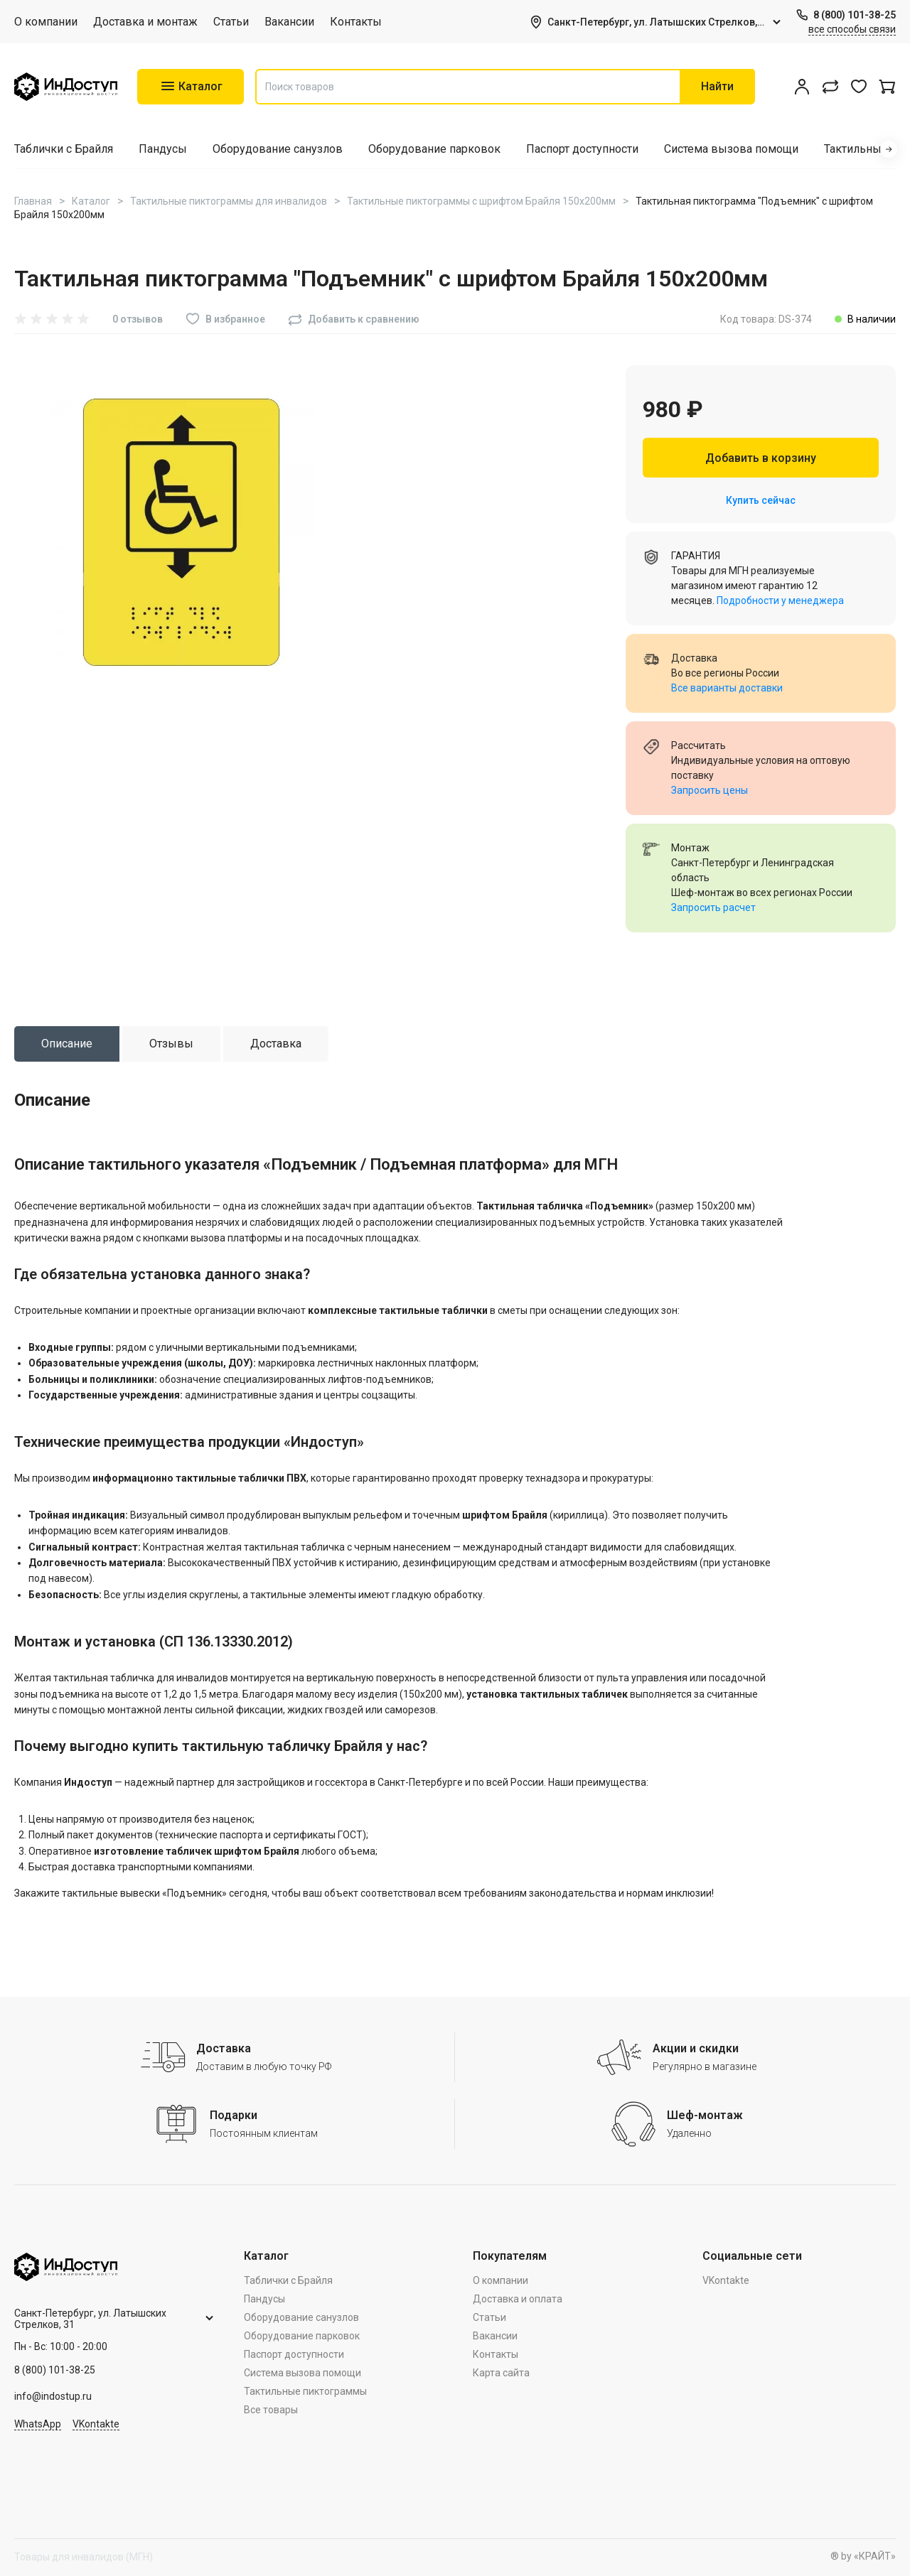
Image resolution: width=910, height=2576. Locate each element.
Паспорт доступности (582, 149)
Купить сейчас (761, 500)
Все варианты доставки (727, 688)
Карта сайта (501, 2372)
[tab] (66, 1044)
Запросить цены (709, 790)
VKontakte (96, 2424)
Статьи (231, 21)
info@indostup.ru (53, 2396)
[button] (888, 149)
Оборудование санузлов (278, 149)
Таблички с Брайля (63, 149)
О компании (45, 21)
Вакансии (289, 21)
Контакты (356, 21)
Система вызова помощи (731, 149)
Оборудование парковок (434, 149)
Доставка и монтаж (145, 21)
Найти (717, 86)
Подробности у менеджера (780, 600)
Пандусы (163, 149)
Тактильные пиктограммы (305, 2391)
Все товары (271, 2409)
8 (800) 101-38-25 (854, 15)
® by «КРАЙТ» (863, 2556)
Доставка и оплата (517, 2299)
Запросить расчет (713, 907)
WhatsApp (37, 2424)
